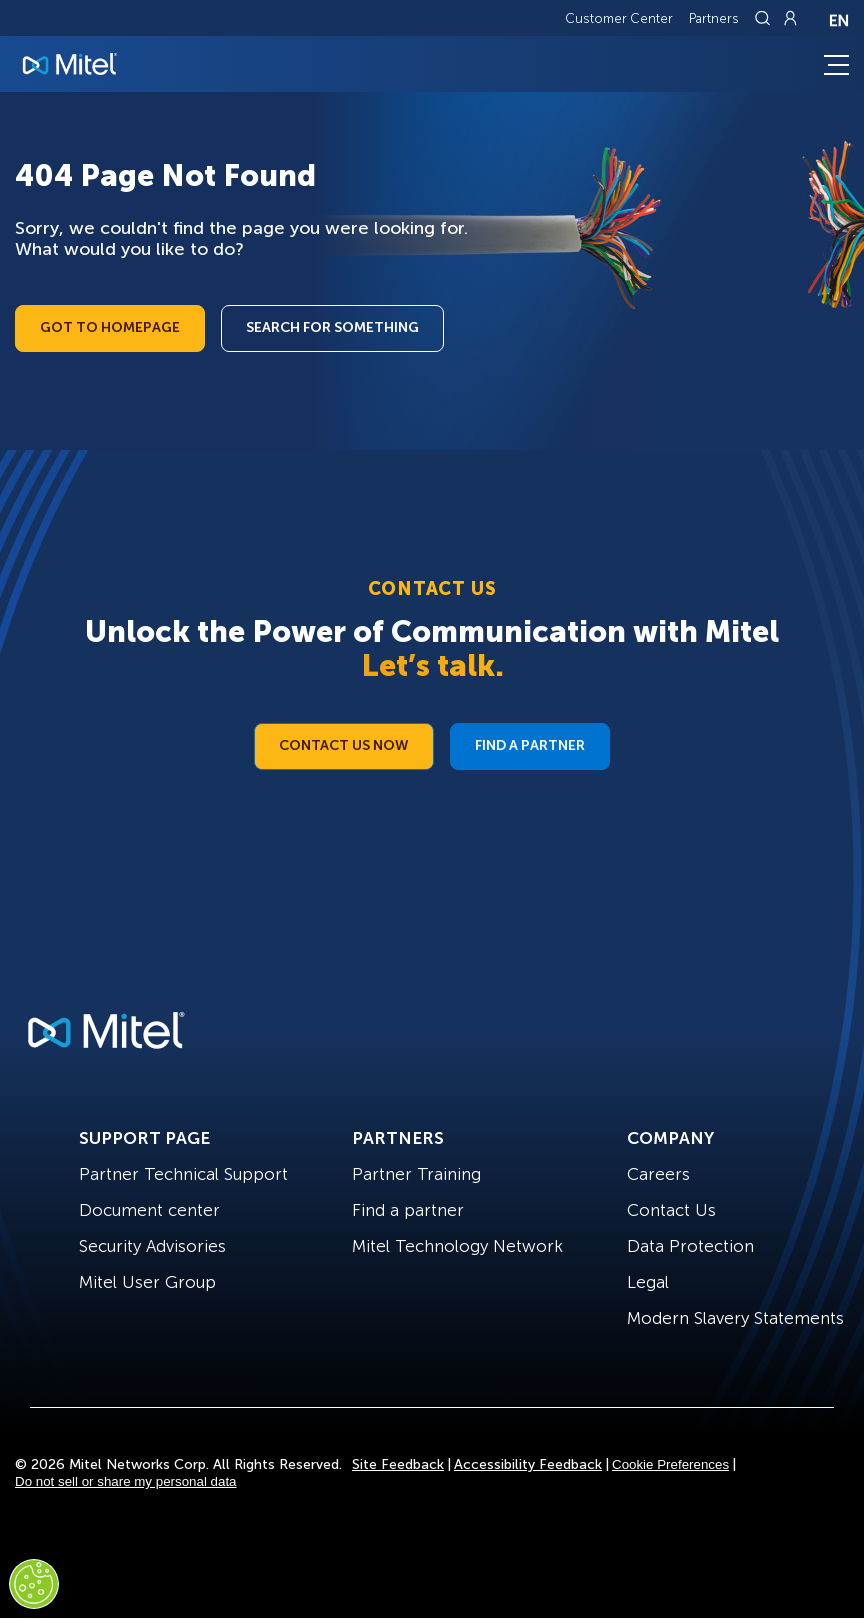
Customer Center (619, 18)
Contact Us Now (344, 745)
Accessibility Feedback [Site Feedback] (528, 1464)
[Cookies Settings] (34, 1584)
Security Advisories (152, 1246)
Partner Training (416, 1174)
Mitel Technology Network (457, 1246)
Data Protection (690, 1246)
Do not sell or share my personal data (126, 1481)
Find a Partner (530, 745)
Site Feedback (398, 1464)
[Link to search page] (765, 18)
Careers (658, 1174)
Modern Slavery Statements (735, 1318)
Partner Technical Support (183, 1174)
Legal (648, 1282)
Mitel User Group (147, 1282)
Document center (149, 1210)
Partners (714, 18)
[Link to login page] (790, 18)
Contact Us (671, 1210)
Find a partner (408, 1210)
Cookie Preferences (670, 1464)
